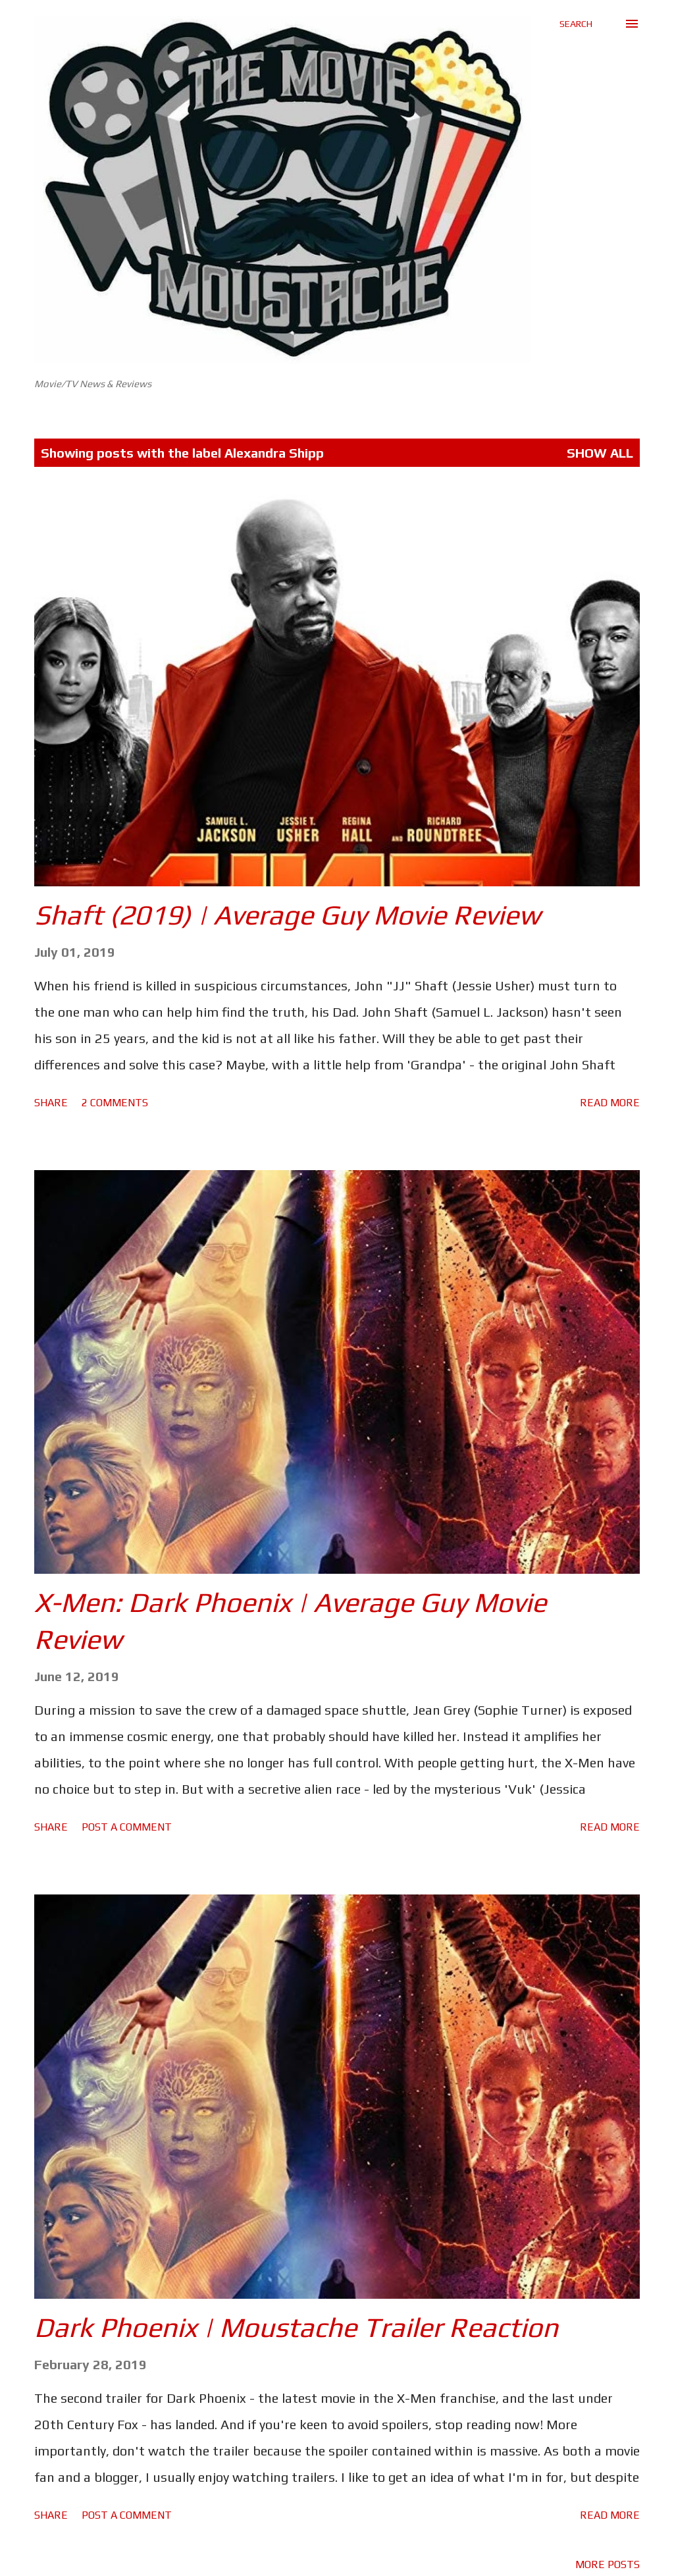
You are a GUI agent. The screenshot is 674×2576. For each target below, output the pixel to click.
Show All (600, 452)
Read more (610, 1102)
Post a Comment (127, 1827)
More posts (607, 2564)
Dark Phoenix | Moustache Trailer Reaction (296, 2327)
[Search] (575, 24)
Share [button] (51, 1102)
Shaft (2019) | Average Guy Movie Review (287, 914)
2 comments (115, 1102)
